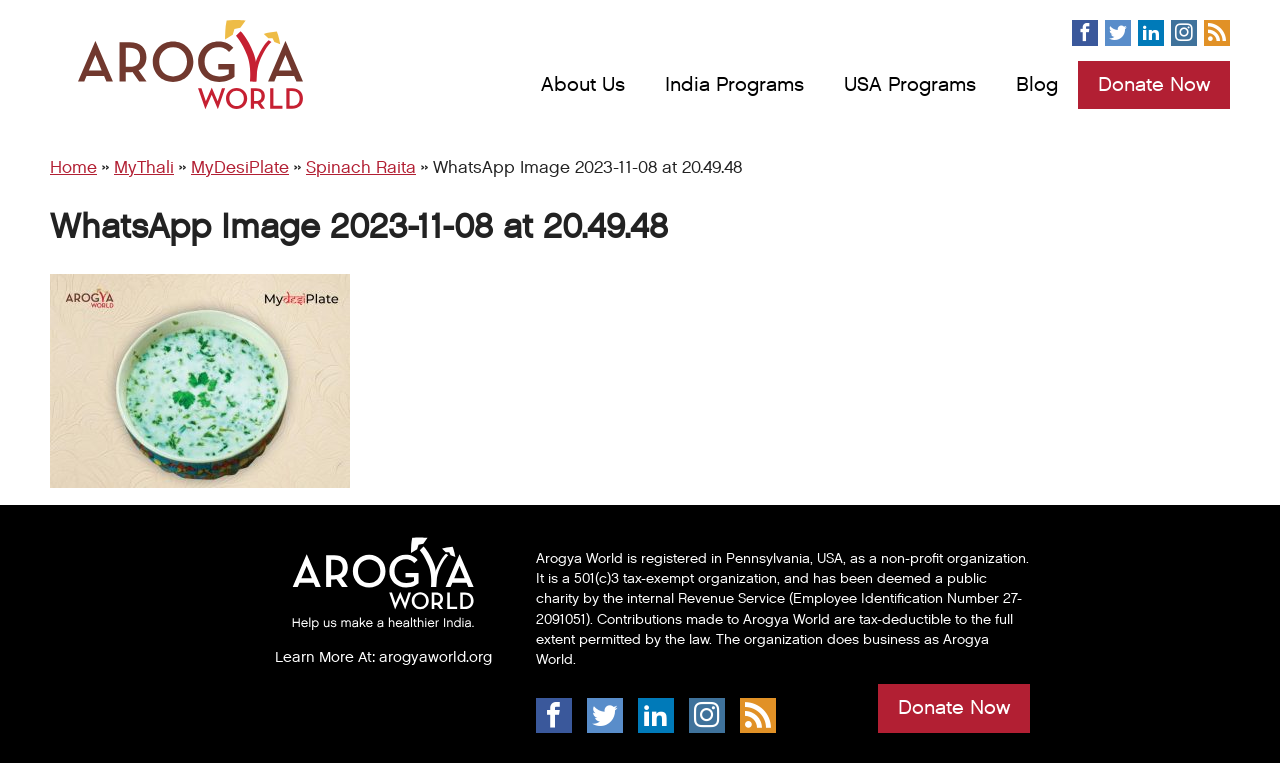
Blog (1037, 85)
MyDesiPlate (240, 168)
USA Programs (910, 85)
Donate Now (1154, 85)
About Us (583, 85)
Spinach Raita (361, 168)
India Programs (734, 85)
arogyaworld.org (435, 657)
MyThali (144, 168)
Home (73, 168)
